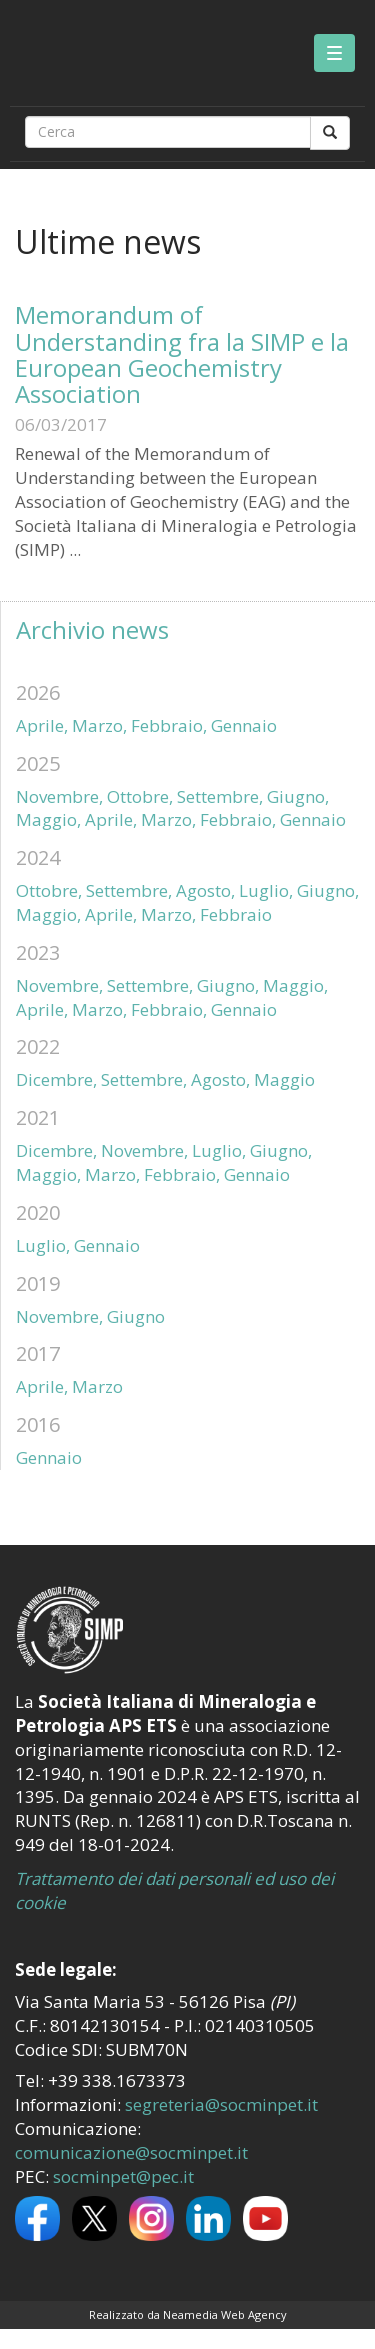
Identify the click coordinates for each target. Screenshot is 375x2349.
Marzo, (99, 725)
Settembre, (220, 796)
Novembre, (59, 796)
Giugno (136, 1316)
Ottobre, (140, 796)
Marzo (97, 1386)
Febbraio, (169, 725)
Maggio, (48, 819)
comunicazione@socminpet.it (131, 2152)
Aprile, (42, 725)
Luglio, (266, 890)
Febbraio (236, 914)
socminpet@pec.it (123, 2176)
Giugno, (298, 796)
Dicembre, (56, 1079)
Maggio (284, 1079)
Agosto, (205, 890)
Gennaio (244, 725)
